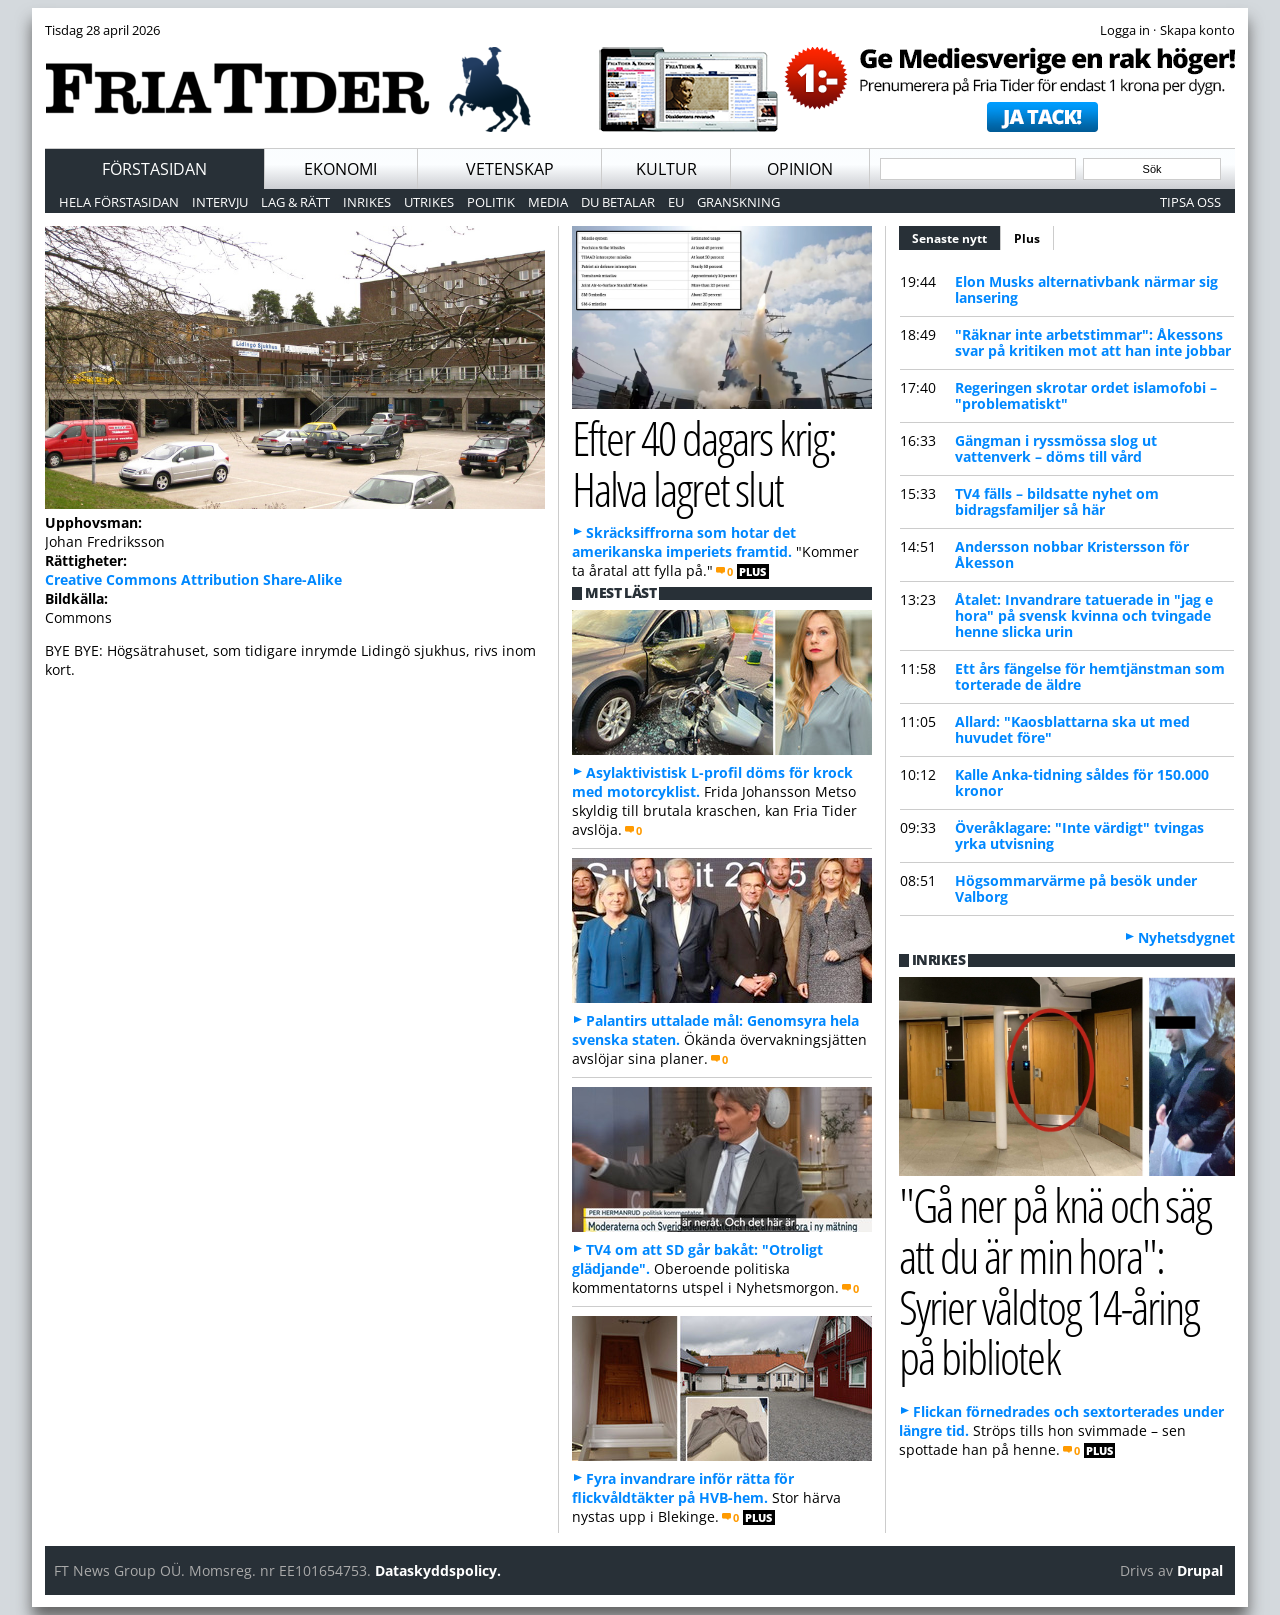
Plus (1027, 238)
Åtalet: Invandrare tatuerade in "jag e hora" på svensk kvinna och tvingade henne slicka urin (1084, 615)
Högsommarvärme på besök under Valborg (1076, 888)
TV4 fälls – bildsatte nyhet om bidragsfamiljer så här (1057, 501)
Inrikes (367, 202)
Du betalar (618, 202)
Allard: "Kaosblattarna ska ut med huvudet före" (1072, 729)
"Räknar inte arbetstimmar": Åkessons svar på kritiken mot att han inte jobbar (1093, 342)
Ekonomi (340, 169)
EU (676, 202)
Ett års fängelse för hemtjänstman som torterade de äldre (1090, 676)
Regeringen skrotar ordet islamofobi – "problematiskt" (1086, 395)
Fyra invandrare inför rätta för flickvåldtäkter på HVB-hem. (683, 1488)
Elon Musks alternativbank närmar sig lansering (1086, 289)
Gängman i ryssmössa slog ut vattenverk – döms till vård (1056, 448)
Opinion (800, 169)
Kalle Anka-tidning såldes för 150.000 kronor (1082, 782)
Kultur (666, 169)
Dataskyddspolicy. (438, 1570)
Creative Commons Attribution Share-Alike (193, 579)
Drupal (1200, 1570)
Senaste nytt (956, 236)
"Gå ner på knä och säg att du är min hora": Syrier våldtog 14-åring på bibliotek (1054, 1280)
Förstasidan (154, 169)
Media (548, 202)
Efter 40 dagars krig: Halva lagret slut (703, 463)
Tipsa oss (1190, 202)
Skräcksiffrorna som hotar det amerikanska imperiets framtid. (684, 542)
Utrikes (429, 202)
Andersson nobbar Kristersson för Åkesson (1072, 554)
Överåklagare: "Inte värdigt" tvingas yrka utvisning (1079, 835)
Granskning (738, 202)
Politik (491, 202)
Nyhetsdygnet (1186, 937)
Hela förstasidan (119, 202)
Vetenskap (510, 169)
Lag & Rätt (295, 202)
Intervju (220, 202)
